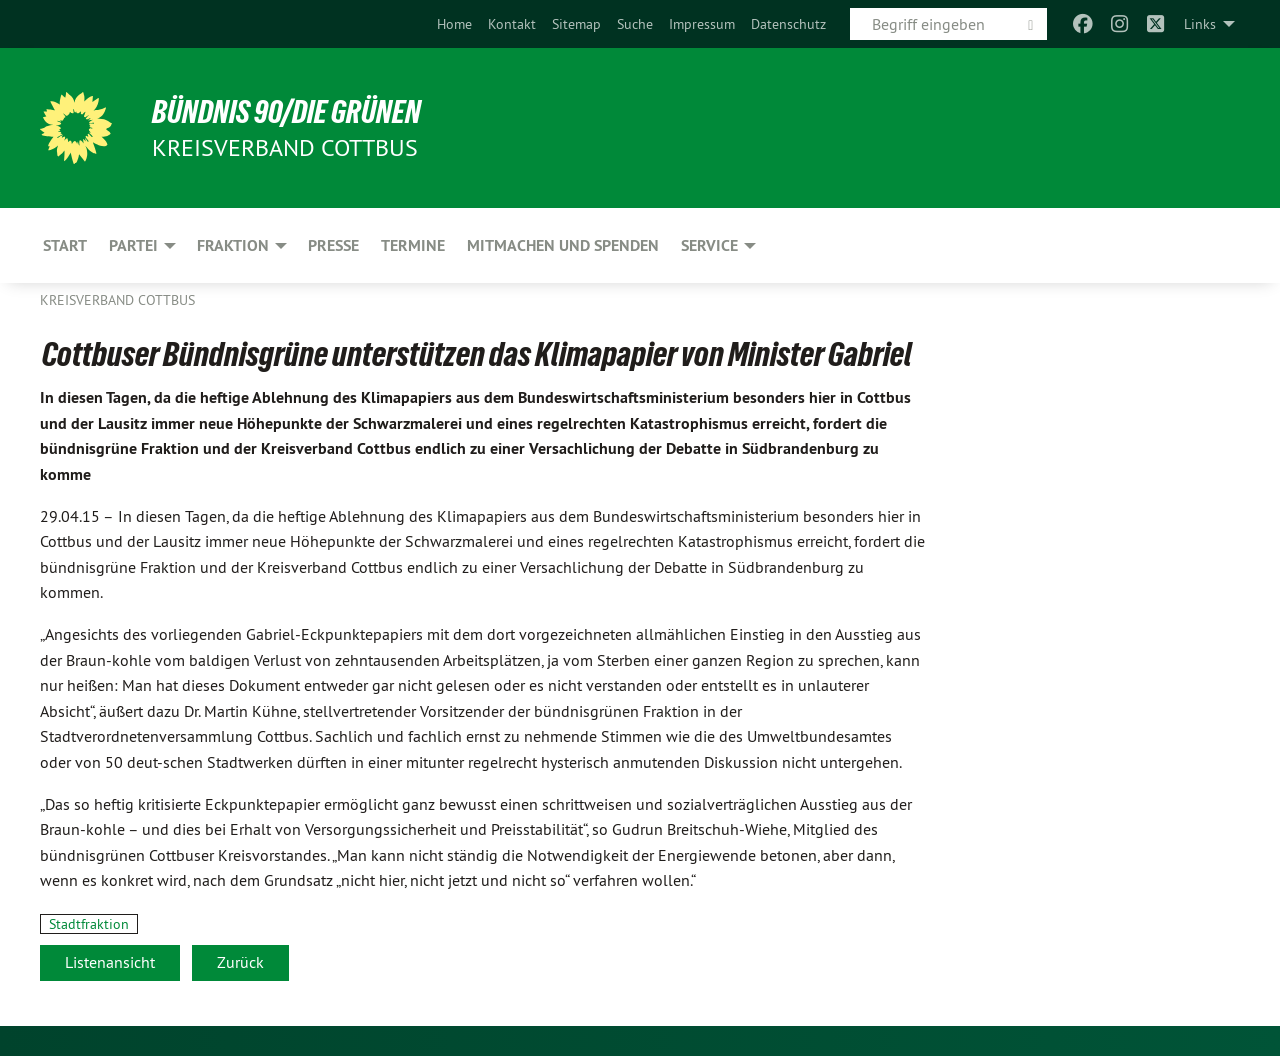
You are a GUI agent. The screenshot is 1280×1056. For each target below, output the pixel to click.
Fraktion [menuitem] (233, 245)
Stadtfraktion (89, 924)
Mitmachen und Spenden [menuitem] (563, 245)
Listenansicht (110, 962)
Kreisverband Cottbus (117, 300)
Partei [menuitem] (133, 245)
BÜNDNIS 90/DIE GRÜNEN (286, 112)
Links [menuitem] (1200, 24)
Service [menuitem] (709, 245)
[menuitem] (454, 24)
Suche (635, 24)
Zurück (240, 962)
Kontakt (512, 24)
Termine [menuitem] (413, 245)
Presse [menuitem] (333, 245)
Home (454, 24)
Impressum (702, 24)
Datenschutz (788, 24)
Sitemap (576, 24)
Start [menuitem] (65, 245)
